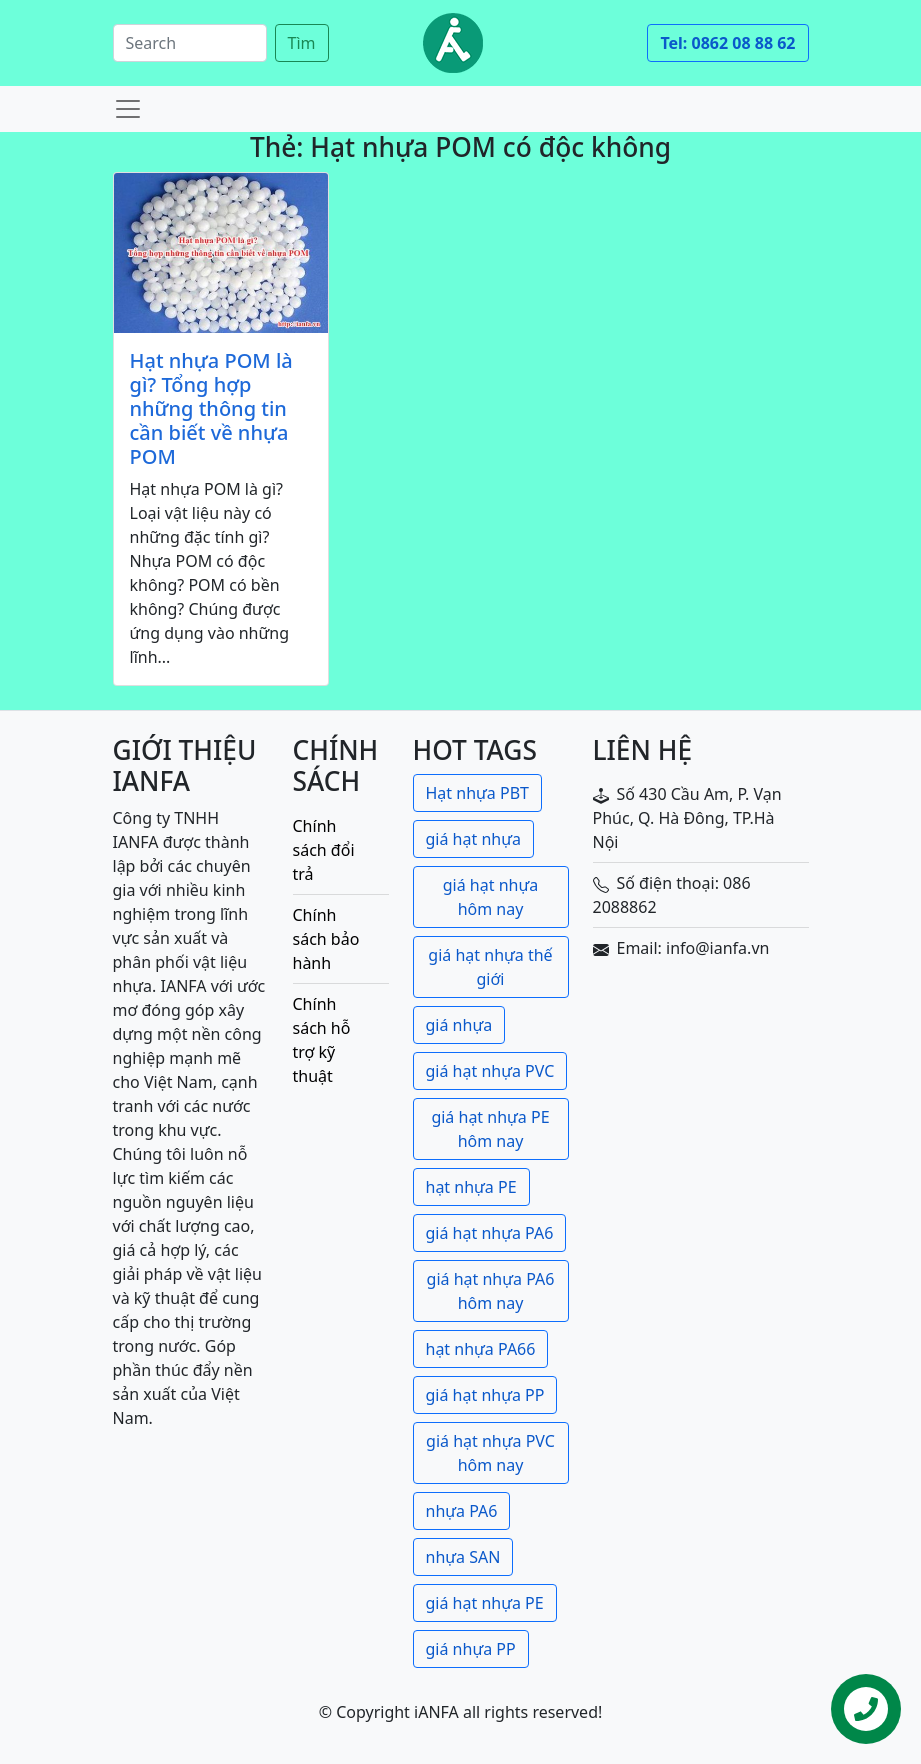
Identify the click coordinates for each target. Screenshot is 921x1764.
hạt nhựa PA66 (481, 1349)
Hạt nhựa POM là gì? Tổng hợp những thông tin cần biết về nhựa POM (211, 409)
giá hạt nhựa (473, 839)
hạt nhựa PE (471, 1187)
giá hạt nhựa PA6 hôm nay (491, 1291)
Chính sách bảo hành (326, 939)
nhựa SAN (463, 1557)
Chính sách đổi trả (324, 850)
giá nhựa (459, 1025)
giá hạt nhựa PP (485, 1395)
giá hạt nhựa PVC (490, 1071)
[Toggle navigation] (128, 109)
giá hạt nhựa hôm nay (490, 897)
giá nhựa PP (471, 1649)
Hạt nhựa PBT (477, 793)
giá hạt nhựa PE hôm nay (490, 1129)
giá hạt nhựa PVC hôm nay (490, 1453)
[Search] (190, 43)
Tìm (302, 43)
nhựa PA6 (462, 1511)
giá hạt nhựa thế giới (490, 967)
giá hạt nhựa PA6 (490, 1233)
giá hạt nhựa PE (485, 1603)
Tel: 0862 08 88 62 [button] (727, 43)
